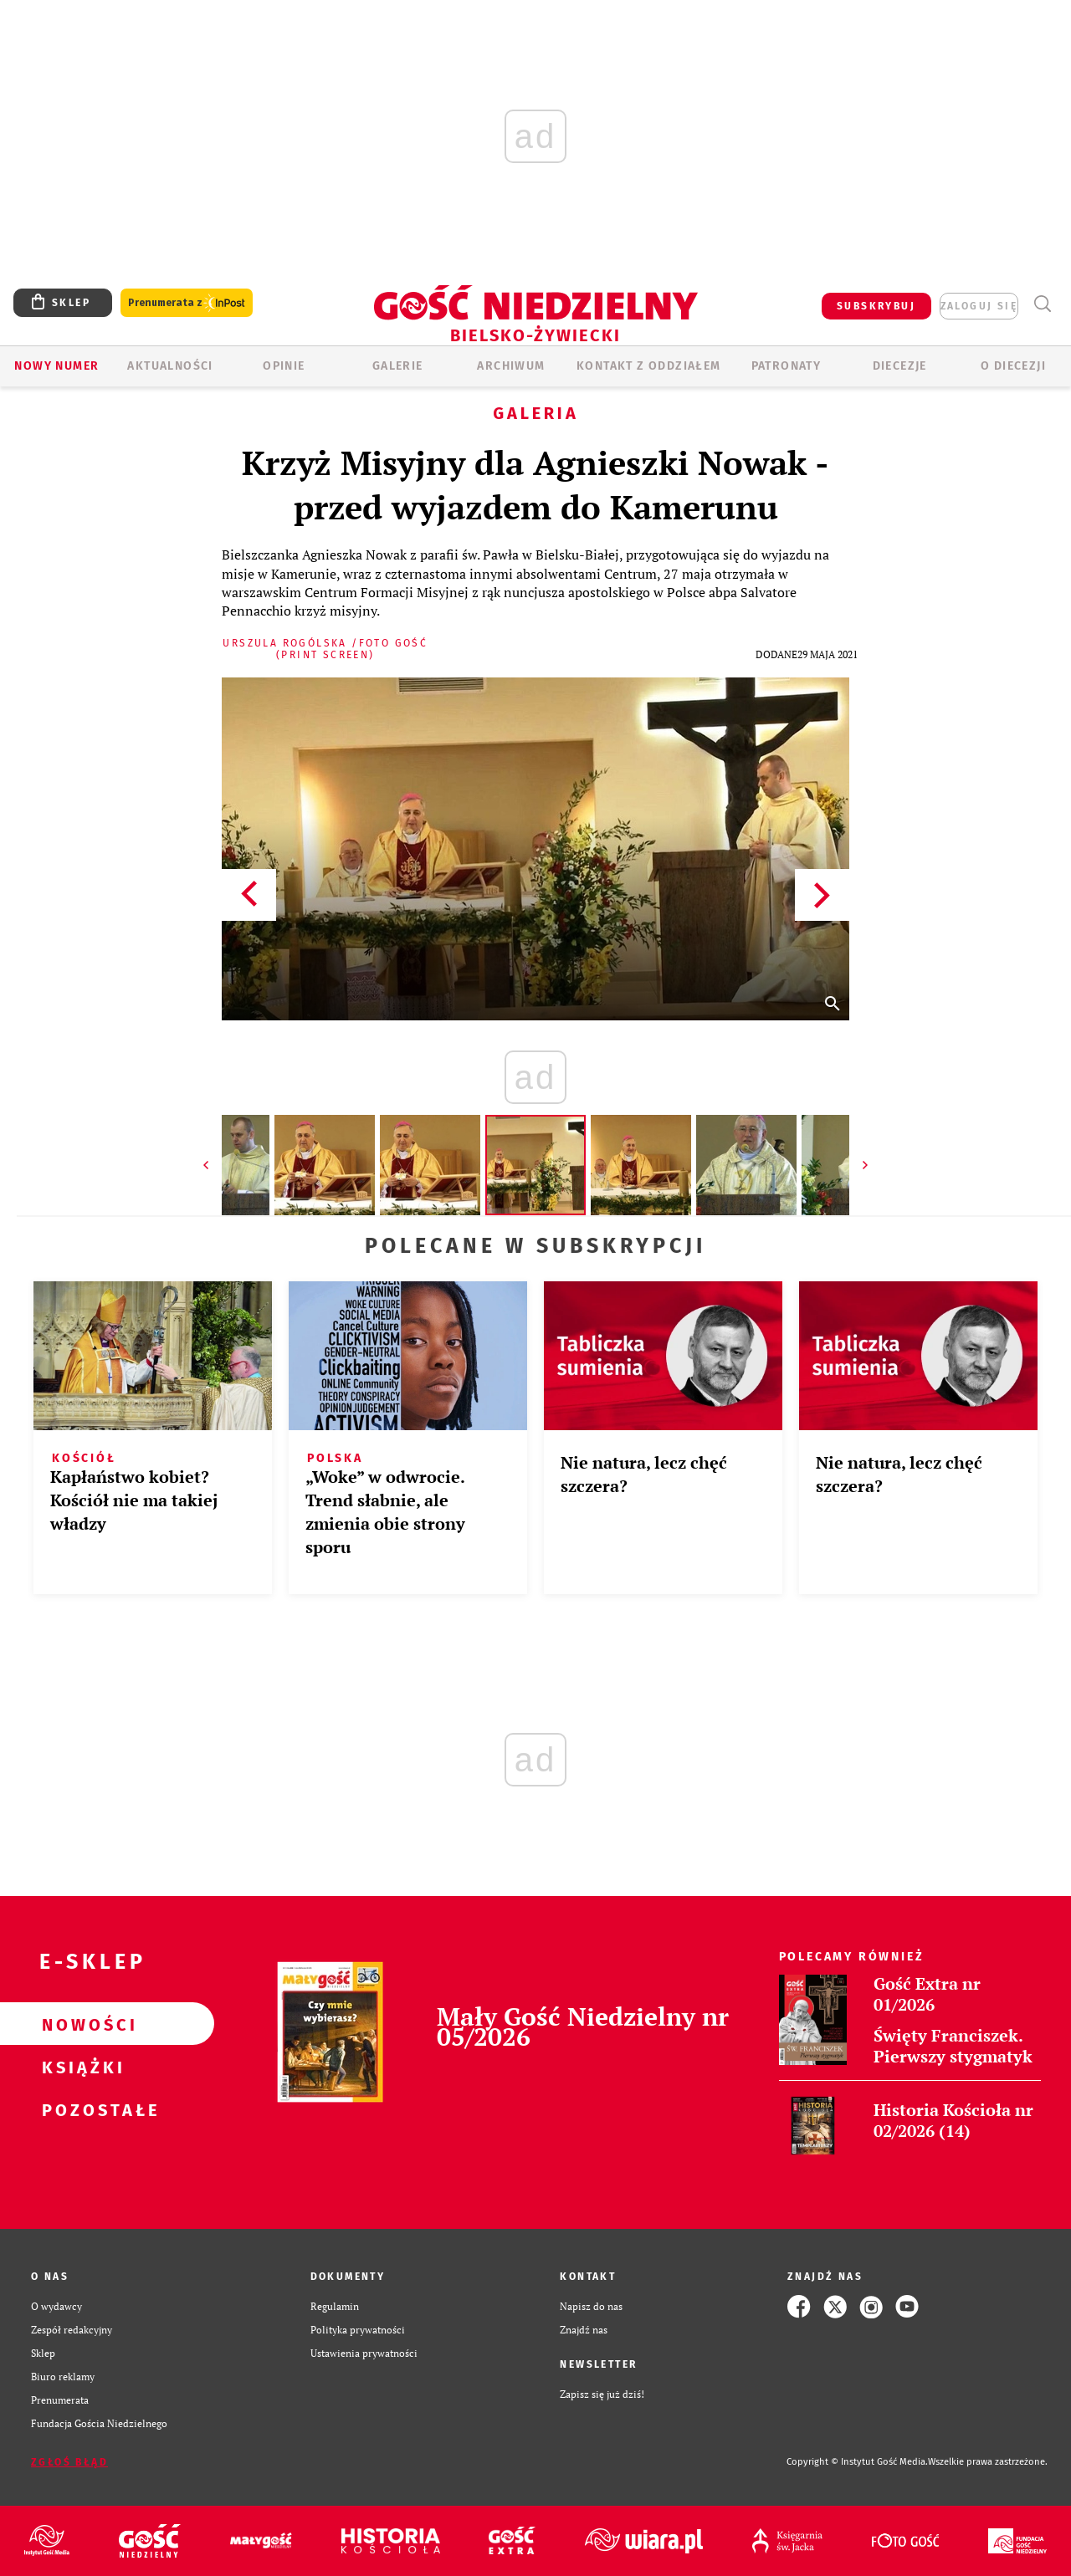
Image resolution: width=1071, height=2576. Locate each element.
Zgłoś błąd (69, 2462)
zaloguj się (978, 306)
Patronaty (786, 366)
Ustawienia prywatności (364, 2353)
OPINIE (284, 366)
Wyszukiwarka (1042, 304)
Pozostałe (80, 2109)
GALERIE (397, 366)
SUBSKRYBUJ (876, 306)
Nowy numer (56, 366)
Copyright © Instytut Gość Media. (857, 2461)
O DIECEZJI (1013, 366)
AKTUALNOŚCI (170, 366)
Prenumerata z (186, 303)
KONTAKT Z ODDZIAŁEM (648, 366)
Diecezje (900, 366)
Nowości (80, 2024)
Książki (80, 2066)
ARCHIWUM (511, 366)
